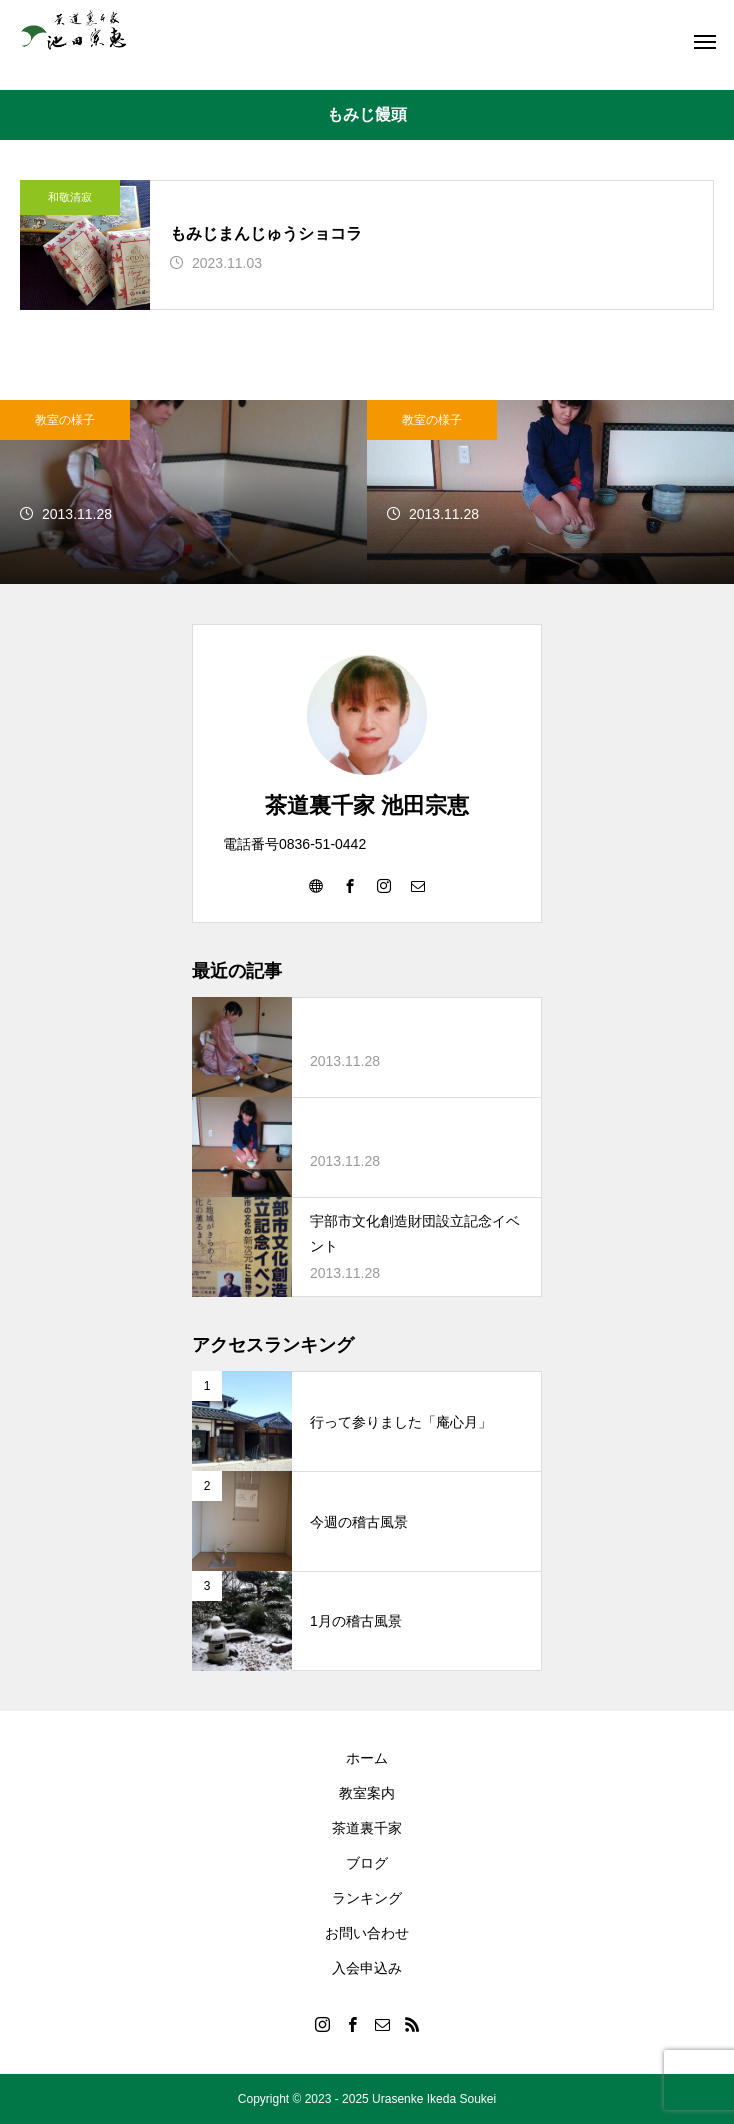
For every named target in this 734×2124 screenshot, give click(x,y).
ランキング (367, 1898)
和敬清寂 (70, 197)
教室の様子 (65, 420)
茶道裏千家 (367, 1828)
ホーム (367, 1758)
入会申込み (367, 1968)
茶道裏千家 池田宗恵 (367, 805)
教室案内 (367, 1793)
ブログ (367, 1863)
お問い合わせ (367, 1933)
